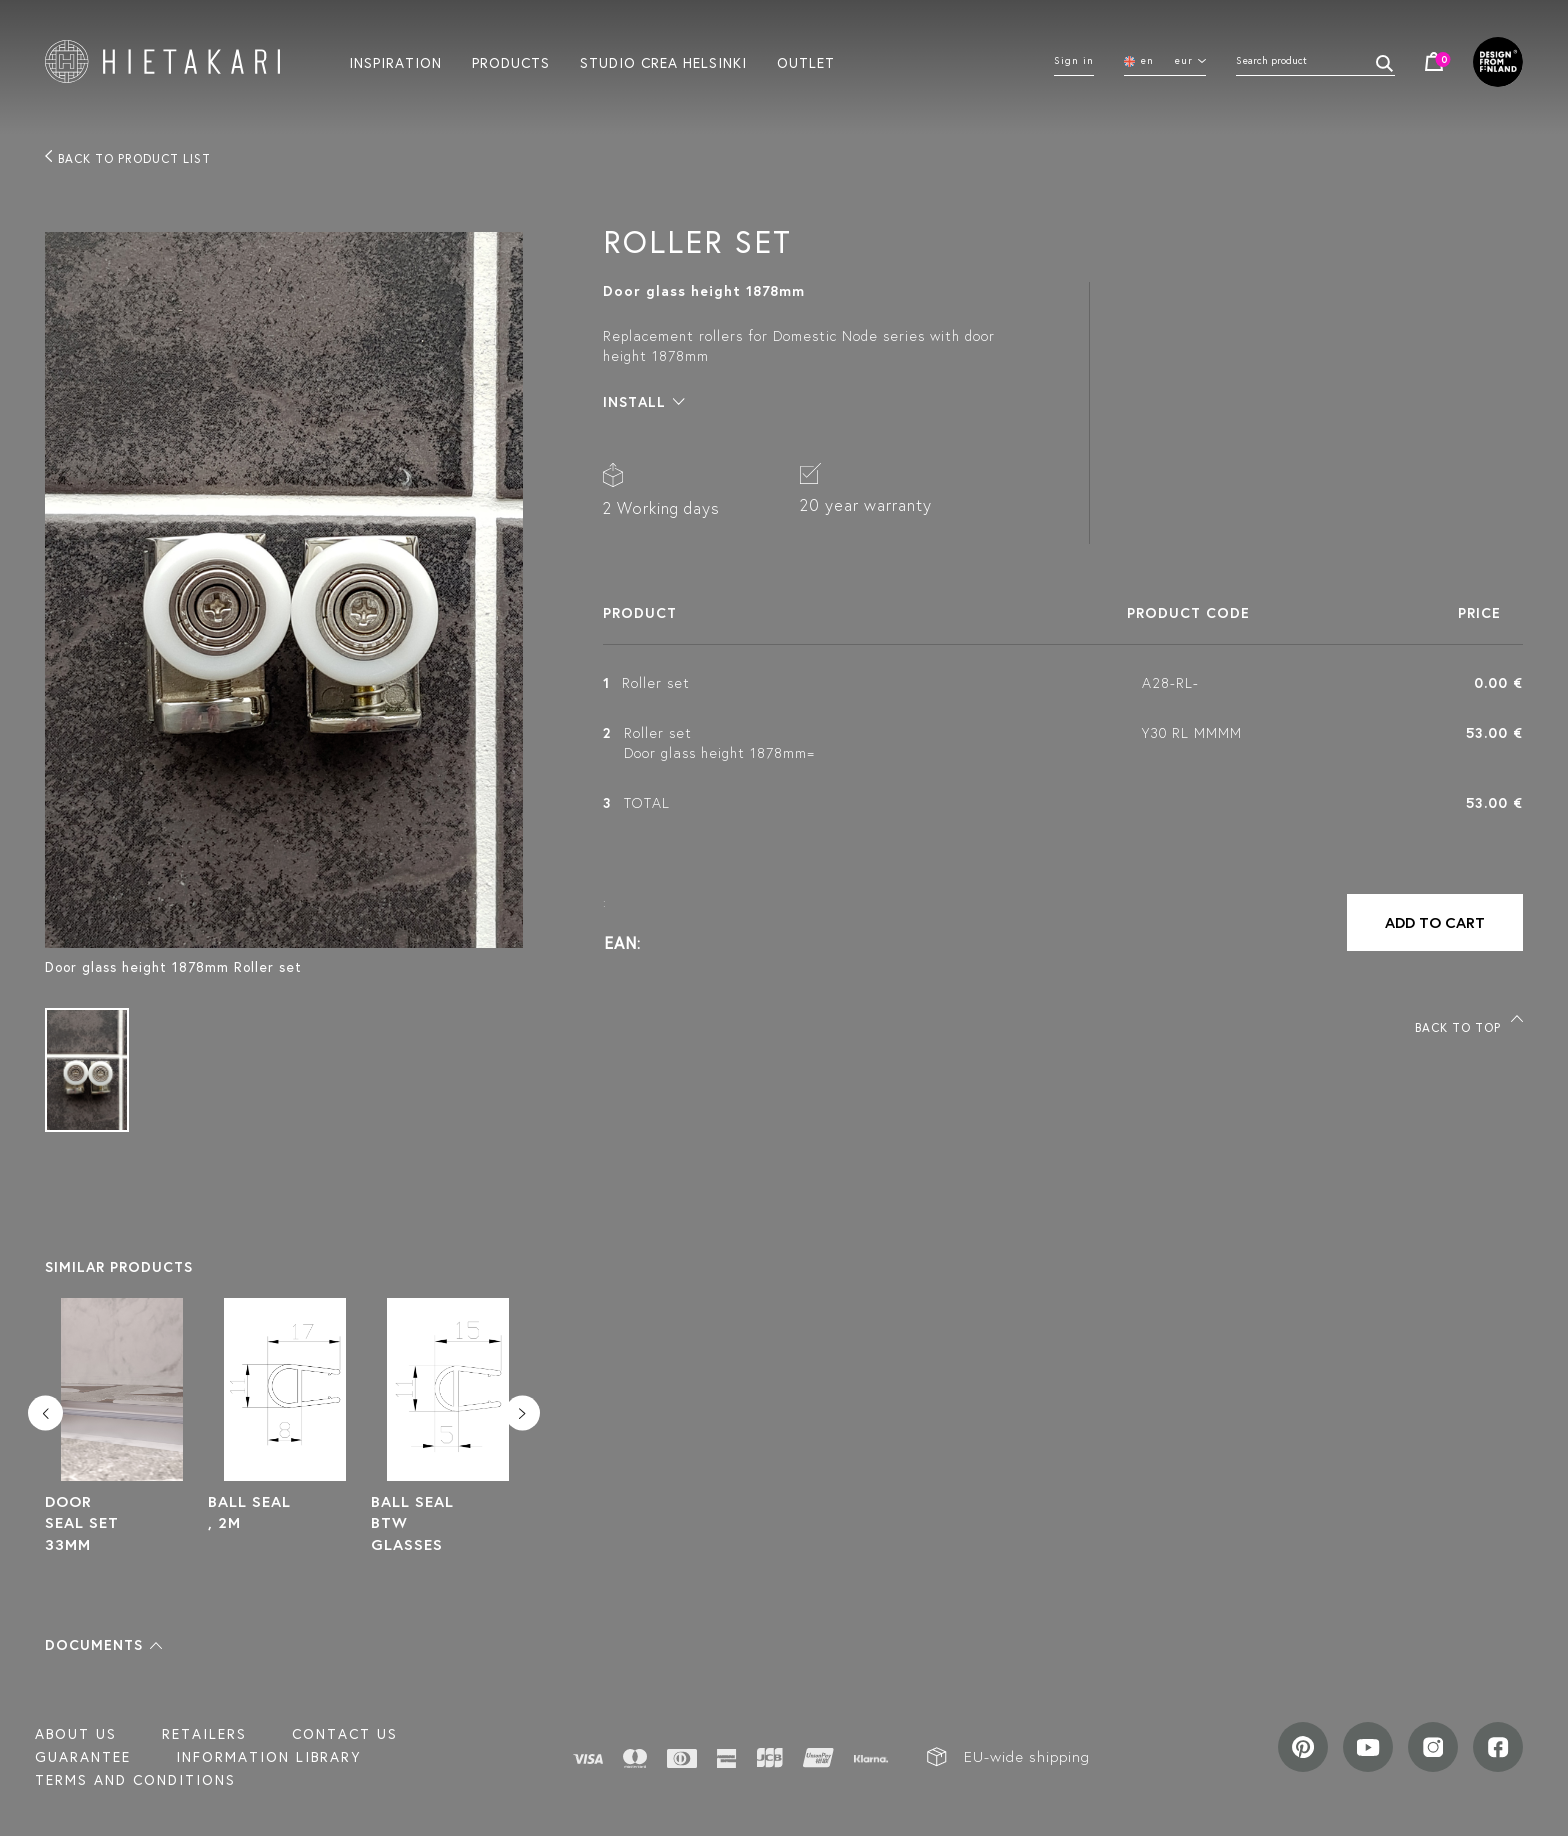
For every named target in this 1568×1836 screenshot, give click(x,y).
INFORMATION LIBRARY (268, 1757)
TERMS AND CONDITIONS (135, 1780)
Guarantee (83, 1757)
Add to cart (1435, 922)
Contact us (345, 1734)
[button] (103, 1645)
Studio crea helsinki (663, 62)
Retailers (204, 1734)
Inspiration (395, 62)
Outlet (806, 62)
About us (76, 1734)
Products (511, 62)
